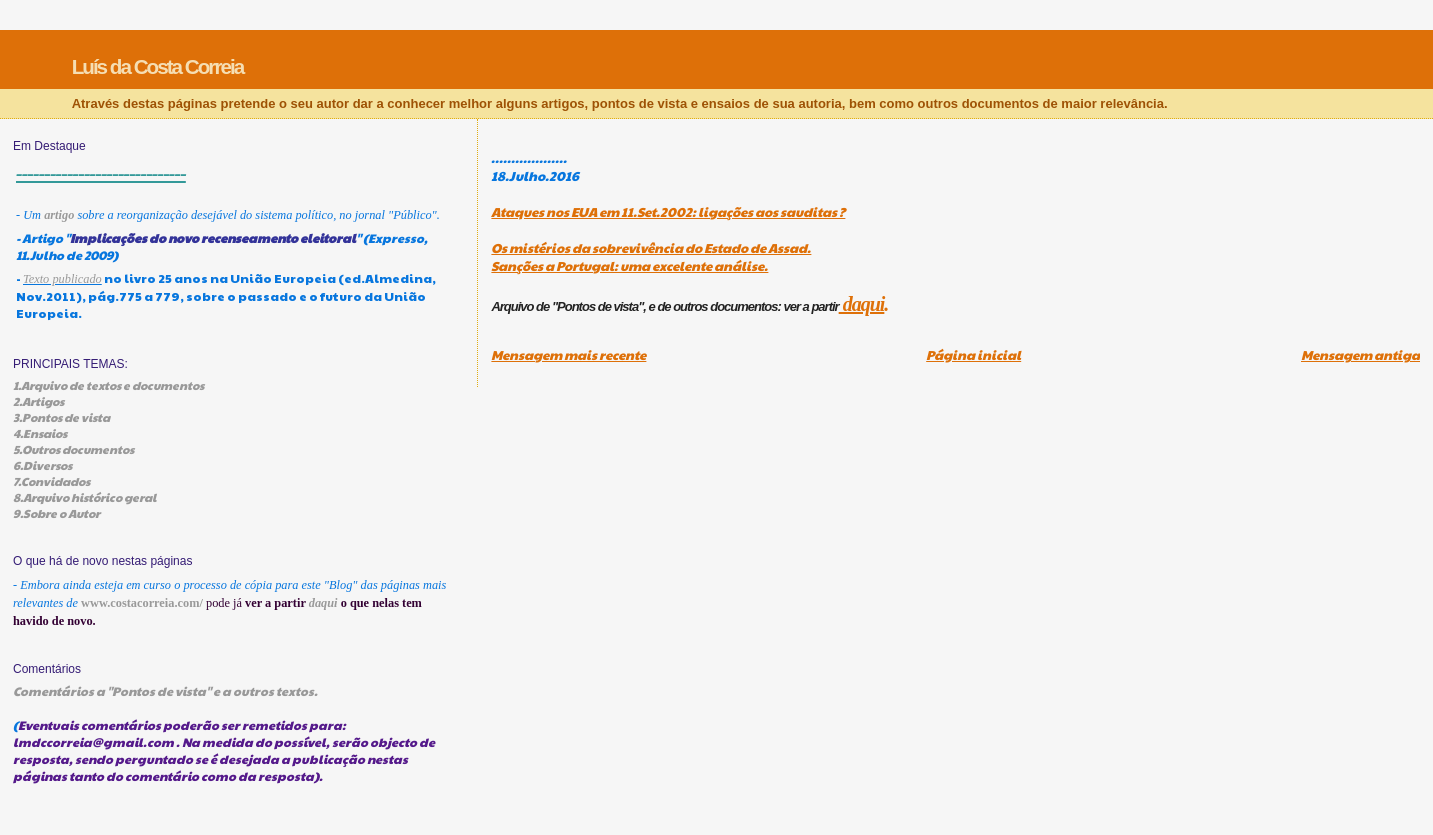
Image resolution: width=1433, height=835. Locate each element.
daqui (862, 304)
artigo (59, 215)
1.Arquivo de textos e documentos (108, 385)
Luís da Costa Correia (158, 66)
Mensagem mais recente (568, 355)
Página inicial (973, 355)
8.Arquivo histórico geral (84, 497)
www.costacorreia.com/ (142, 603)
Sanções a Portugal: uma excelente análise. (629, 266)
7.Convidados (51, 481)
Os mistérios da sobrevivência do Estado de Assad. (651, 248)
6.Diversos (42, 465)
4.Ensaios (40, 433)
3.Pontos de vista (61, 417)
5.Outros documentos (73, 449)
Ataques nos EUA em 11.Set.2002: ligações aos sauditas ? (668, 212)
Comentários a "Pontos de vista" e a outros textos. (165, 690)
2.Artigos (38, 401)
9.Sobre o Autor (56, 513)
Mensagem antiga (1360, 355)
